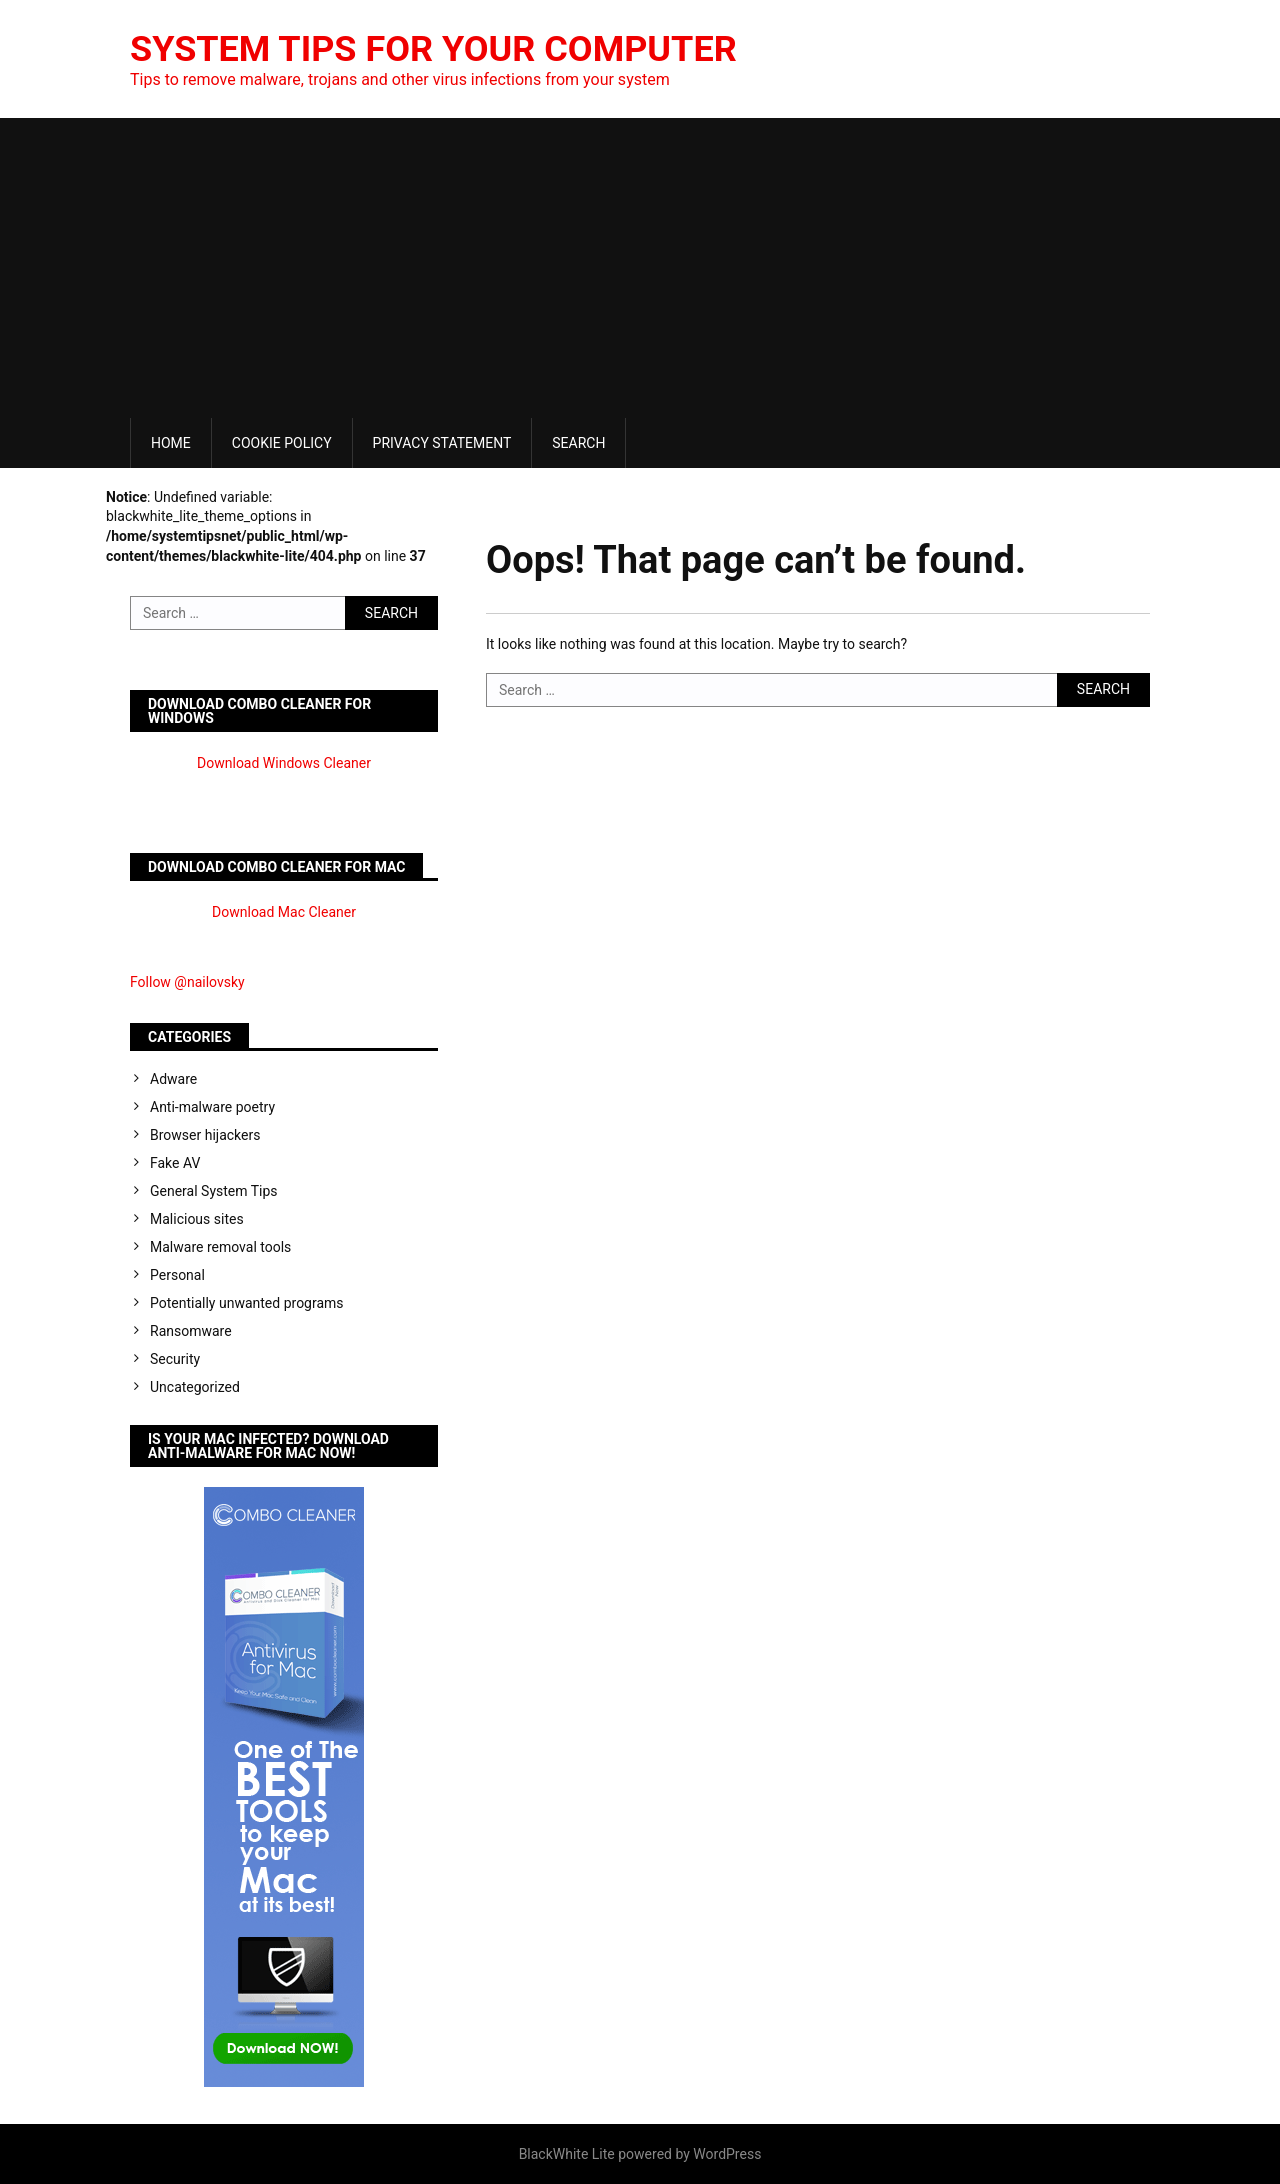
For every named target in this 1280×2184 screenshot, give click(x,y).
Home (171, 443)
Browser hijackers (205, 1135)
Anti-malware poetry (212, 1107)
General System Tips (214, 1191)
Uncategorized (195, 1387)
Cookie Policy (282, 443)
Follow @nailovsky (187, 982)
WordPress (727, 2154)
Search (578, 443)
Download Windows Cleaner (284, 763)
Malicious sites (197, 1219)
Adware (173, 1079)
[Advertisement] (640, 268)
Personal (177, 1275)
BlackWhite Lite (567, 2154)
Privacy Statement (442, 443)
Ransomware (191, 1331)
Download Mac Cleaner (284, 912)
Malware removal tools (220, 1247)
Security (175, 1359)
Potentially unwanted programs (247, 1303)
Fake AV (175, 1163)
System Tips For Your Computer (433, 49)
